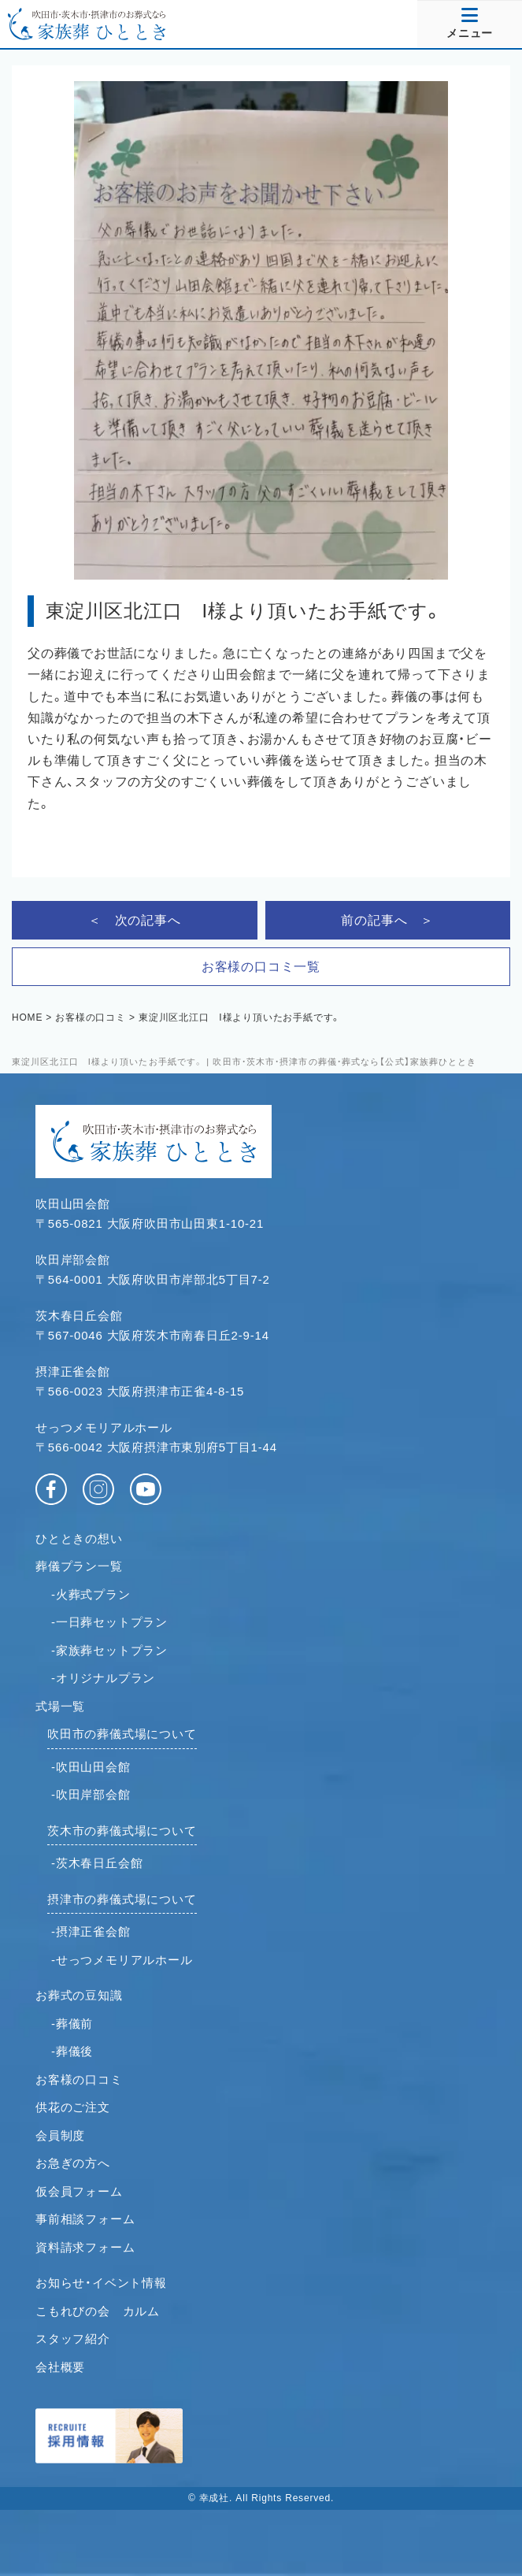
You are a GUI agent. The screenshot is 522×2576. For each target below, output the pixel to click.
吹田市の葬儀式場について (122, 1733)
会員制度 (60, 2135)
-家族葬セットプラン (109, 1650)
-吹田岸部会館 (91, 1794)
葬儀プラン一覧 (79, 1566)
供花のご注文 (72, 2107)
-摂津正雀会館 (91, 1931)
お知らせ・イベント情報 (101, 2282)
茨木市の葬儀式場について (122, 1830)
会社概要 (60, 2367)
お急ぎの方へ (72, 2163)
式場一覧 (60, 1706)
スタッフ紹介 (72, 2338)
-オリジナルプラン (103, 1678)
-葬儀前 (72, 2023)
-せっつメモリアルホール (122, 1959)
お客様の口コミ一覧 (261, 966)
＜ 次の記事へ (134, 920)
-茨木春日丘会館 (97, 1863)
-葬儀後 (72, 2051)
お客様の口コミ (79, 2079)
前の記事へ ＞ (387, 920)
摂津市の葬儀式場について (122, 1899)
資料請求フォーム (85, 2247)
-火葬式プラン (91, 1594)
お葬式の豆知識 (79, 1995)
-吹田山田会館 (91, 1767)
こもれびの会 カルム (97, 2311)
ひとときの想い (79, 1538)
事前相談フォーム (85, 2219)
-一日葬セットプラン (109, 1622)
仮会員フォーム (79, 2191)
